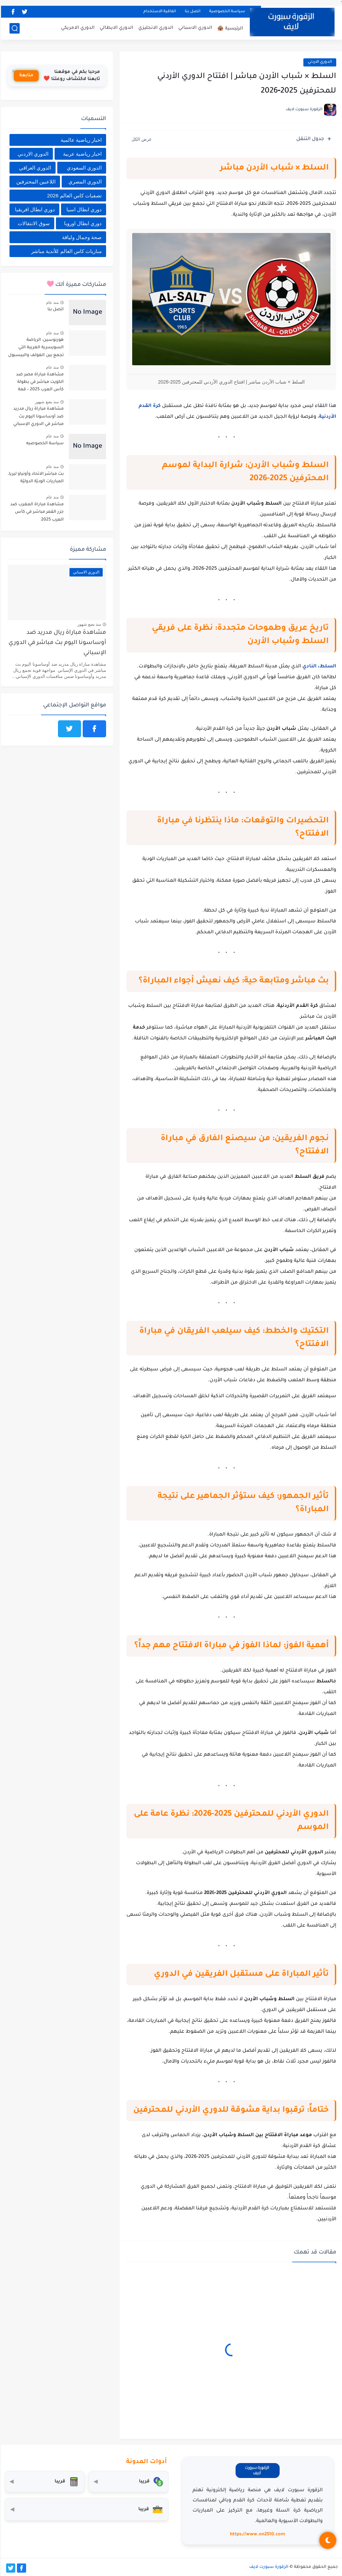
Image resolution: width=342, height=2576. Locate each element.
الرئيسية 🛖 (229, 28)
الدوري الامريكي (77, 28)
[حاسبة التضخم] (43, 2481)
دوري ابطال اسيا (83, 209)
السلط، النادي (318, 666)
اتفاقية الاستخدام (158, 11)
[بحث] (13, 28)
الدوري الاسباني (194, 28)
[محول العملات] (127, 2481)
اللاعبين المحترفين (35, 181)
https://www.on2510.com (256, 2534)
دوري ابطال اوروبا (82, 223)
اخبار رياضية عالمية (80, 140)
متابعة (25, 75)
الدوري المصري (84, 181)
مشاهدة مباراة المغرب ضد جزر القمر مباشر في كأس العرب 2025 (36, 512)
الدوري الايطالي (115, 28)
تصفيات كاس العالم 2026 (73, 195)
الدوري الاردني (319, 62)
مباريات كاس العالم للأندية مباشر (65, 251)
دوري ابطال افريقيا (34, 209)
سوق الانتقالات (33, 223)
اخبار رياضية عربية (81, 154)
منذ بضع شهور (46, 401)
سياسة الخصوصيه (44, 443)
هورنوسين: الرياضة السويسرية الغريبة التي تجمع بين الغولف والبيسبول (35, 348)
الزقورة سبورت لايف (267, 2567)
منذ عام (51, 302)
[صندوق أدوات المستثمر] (85, 2509)
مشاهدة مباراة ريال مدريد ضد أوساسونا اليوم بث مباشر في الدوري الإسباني (37, 417)
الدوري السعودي (83, 168)
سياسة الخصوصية (226, 11)
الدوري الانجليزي (154, 28)
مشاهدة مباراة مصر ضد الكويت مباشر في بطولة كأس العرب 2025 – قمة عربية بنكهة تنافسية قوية (38, 383)
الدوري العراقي (34, 168)
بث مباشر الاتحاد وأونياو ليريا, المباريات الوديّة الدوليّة (35, 478)
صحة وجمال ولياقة (81, 237)
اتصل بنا (191, 11)
